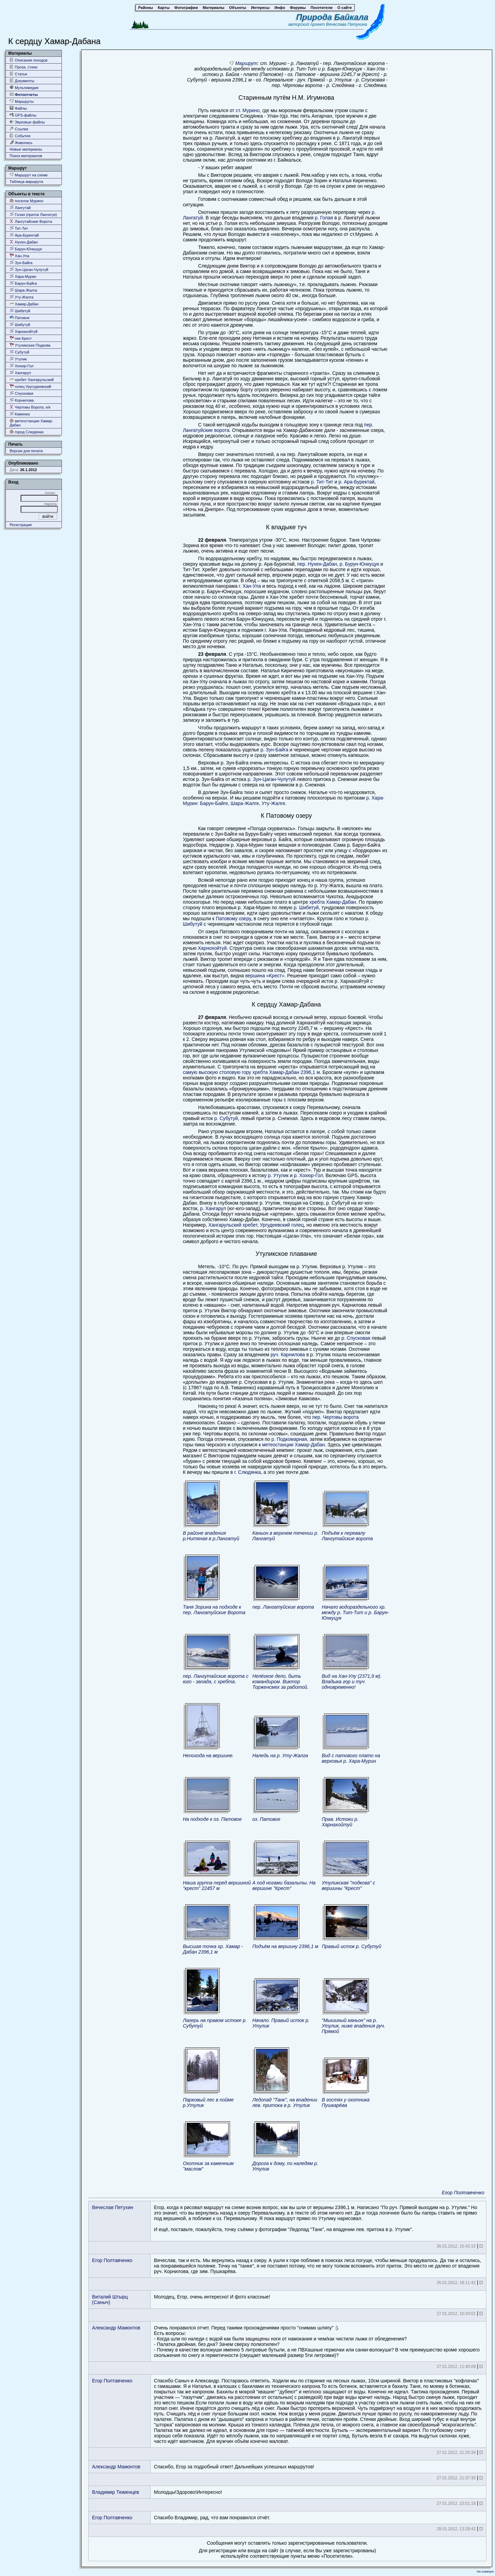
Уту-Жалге (273, 803)
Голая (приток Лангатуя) (33, 214)
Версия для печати (26, 451)
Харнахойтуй (23, 331)
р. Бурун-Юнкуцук (359, 564)
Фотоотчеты (24, 94)
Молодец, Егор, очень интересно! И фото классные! (212, 2297)
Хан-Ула (19, 255)
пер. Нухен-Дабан (317, 564)
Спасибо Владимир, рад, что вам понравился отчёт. (212, 2517)
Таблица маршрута (26, 182)
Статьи (18, 74)
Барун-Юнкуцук (26, 249)
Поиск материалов (26, 156)
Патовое (20, 317)
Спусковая (21, 393)
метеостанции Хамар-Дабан (293, 1444)
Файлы (18, 108)
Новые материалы (26, 149)
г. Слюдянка (247, 1472)
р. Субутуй (226, 1118)
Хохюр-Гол (21, 365)
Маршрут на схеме (29, 175)
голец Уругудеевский (30, 386)
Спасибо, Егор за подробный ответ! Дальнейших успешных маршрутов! (234, 2466)
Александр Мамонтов (116, 2327)
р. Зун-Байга (274, 749)
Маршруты (22, 101)
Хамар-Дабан (24, 304)
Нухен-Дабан (24, 242)
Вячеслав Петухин (112, 2207)
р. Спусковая (355, 1338)
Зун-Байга (21, 262)
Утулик (18, 359)
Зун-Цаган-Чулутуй (29, 269)
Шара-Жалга (23, 290)
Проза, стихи (23, 67)
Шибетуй (20, 310)
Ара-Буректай (24, 235)
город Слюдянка (26, 432)
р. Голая (324, 217)
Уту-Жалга (21, 297)
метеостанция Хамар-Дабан (31, 423)
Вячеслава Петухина (346, 24)
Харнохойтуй (212, 948)
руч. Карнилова (288, 1354)
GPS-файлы (23, 115)
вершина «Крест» (264, 975)
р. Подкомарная (289, 1439)
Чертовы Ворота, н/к (30, 407)
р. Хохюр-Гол (308, 1175)
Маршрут (246, 63)
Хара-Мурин (23, 276)
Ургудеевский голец (282, 1225)
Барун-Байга (23, 283)
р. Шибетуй (306, 907)
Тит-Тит (19, 228)
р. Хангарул (213, 1208)
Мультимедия (24, 87)
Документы (22, 80)
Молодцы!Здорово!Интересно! (188, 2492)
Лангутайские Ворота (31, 221)
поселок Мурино (26, 200)
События (20, 135)
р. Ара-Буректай (357, 482)
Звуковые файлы (27, 122)
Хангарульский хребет (232, 1225)
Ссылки (19, 129)
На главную (485, 2571)
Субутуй (19, 352)
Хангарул (20, 372)
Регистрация (21, 525)
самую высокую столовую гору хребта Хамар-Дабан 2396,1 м (251, 1072)
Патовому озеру (233, 918)
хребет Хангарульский (32, 379)
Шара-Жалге (245, 803)
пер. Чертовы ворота (335, 1417)
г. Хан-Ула (250, 586)
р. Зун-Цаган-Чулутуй (271, 779)
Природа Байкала (332, 17)
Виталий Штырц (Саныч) (110, 2299)
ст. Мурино (248, 110)
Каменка (20, 414)
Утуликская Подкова (30, 345)
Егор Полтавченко (463, 2192)
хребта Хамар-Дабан (332, 902)
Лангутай (20, 207)
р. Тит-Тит (322, 482)
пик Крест (21, 338)
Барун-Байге (214, 803)
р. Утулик (278, 1175)
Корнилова (22, 400)
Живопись (21, 142)
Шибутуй (20, 324)
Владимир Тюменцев (115, 2492)
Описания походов (28, 60)
